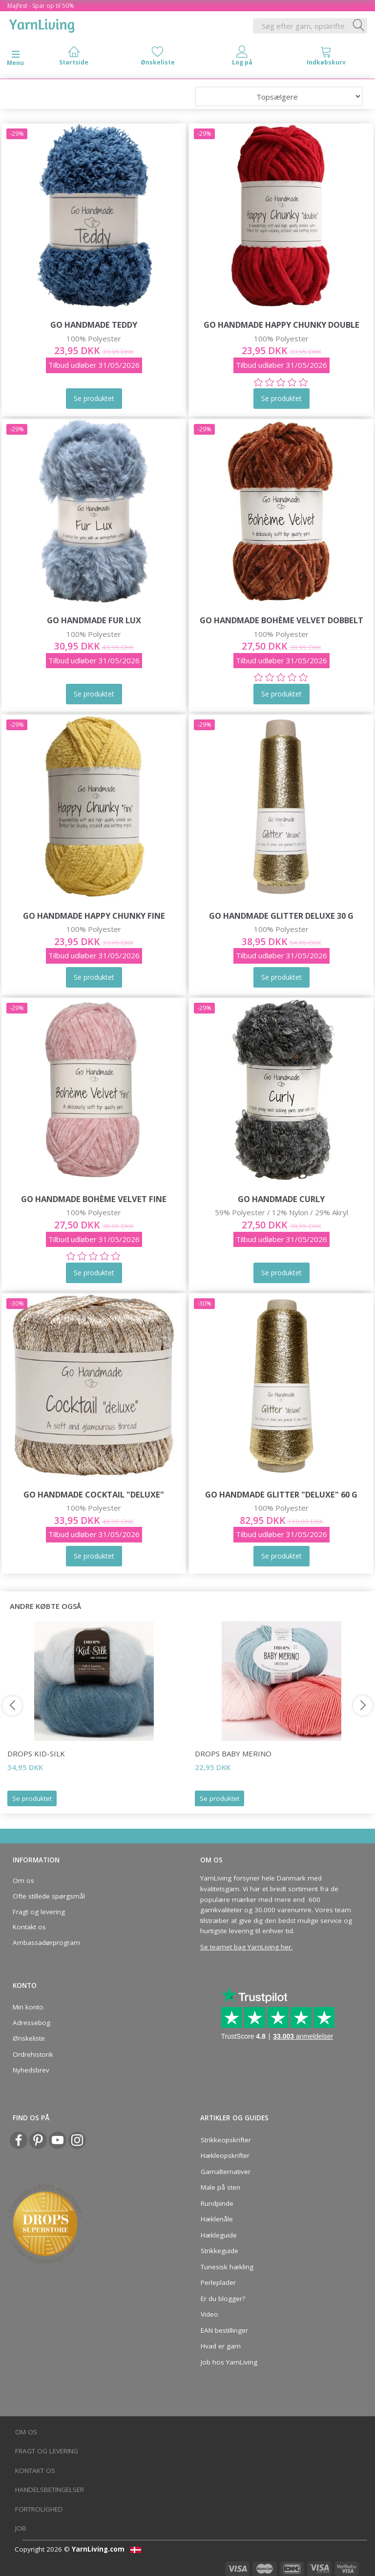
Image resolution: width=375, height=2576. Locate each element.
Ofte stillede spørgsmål (49, 1896)
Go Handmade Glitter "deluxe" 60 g (281, 1494)
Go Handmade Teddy (93, 324)
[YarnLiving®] (42, 24)
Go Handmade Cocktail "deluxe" (93, 1494)
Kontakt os (29, 1926)
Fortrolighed (39, 2509)
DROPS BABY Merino (233, 1753)
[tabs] (326, 58)
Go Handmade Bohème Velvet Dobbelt (281, 620)
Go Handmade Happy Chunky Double (281, 324)
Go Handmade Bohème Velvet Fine (94, 1198)
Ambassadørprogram (46, 1942)
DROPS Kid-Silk (36, 1753)
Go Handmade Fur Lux (94, 620)
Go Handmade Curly (281, 1198)
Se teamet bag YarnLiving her (245, 1947)
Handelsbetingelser (49, 2489)
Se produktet (32, 1798)
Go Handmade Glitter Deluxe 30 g (281, 915)
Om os (23, 1880)
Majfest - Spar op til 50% (40, 5)
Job (20, 2528)
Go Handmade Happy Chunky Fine (94, 915)
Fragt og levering (39, 1911)
